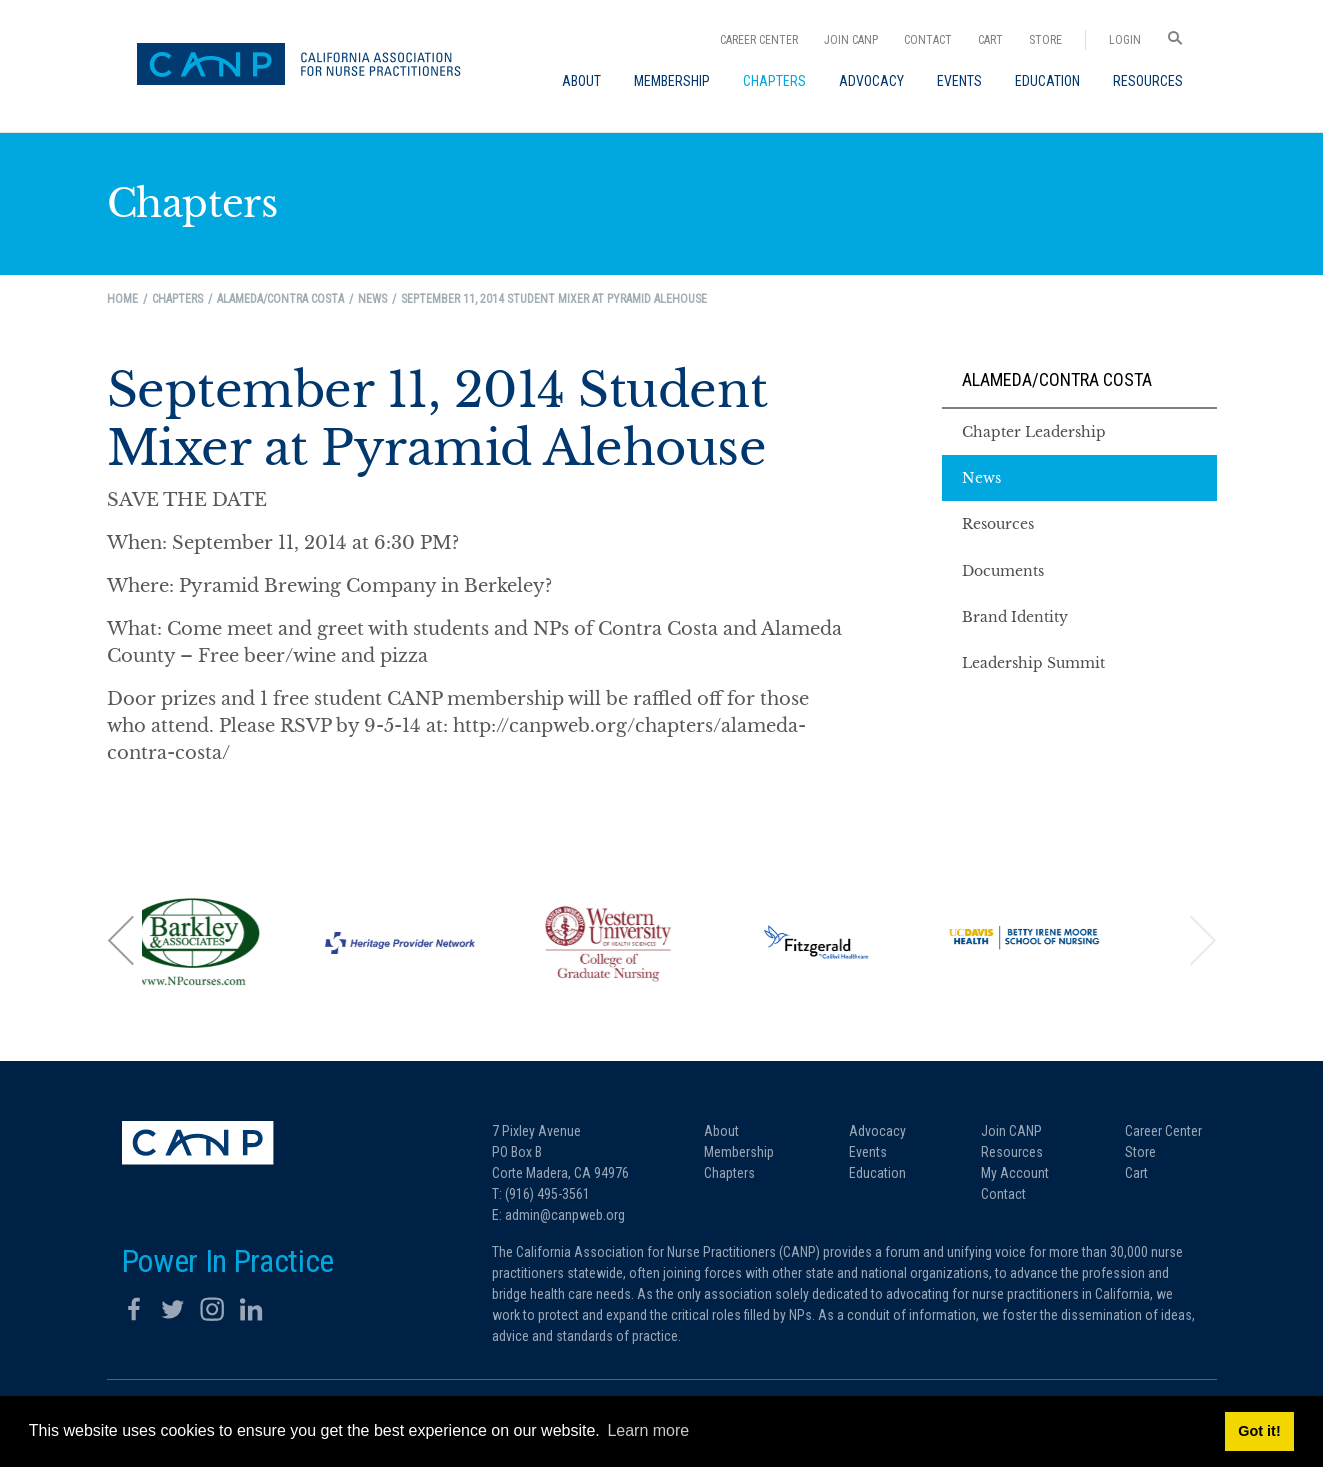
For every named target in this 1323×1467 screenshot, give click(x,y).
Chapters (729, 1173)
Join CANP (851, 40)
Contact (928, 40)
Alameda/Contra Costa (1057, 379)
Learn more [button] (648, 1430)
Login (1125, 40)
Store (1045, 40)
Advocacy (877, 1131)
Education (877, 1173)
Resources (1012, 1152)
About (721, 1131)
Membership (739, 1152)
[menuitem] (581, 81)
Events (868, 1152)
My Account (1015, 1173)
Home (122, 299)
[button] (122, 939)
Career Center (759, 40)
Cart (990, 40)
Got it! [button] (1259, 1431)
